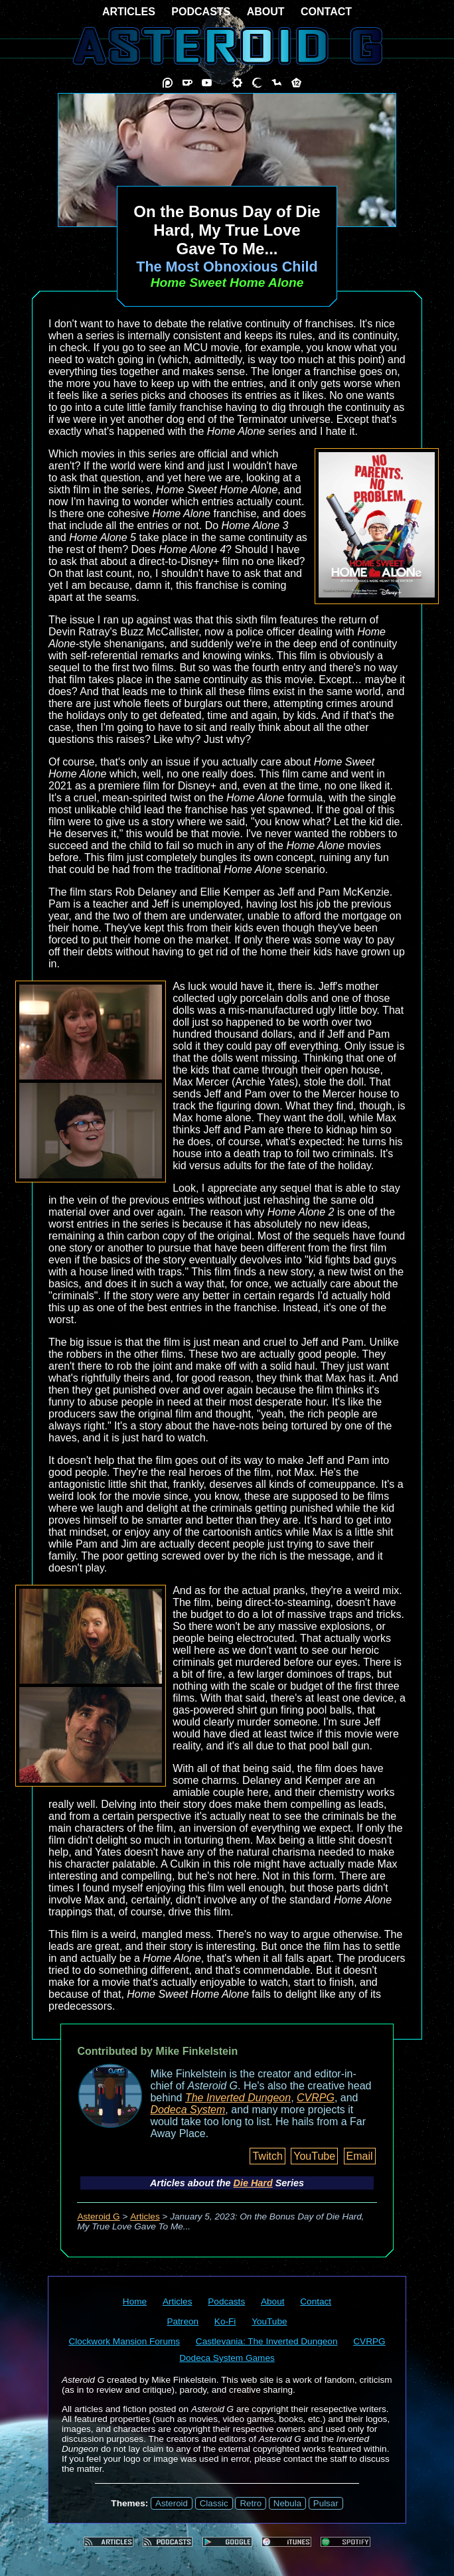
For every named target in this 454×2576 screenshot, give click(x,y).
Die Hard (253, 2183)
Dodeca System (187, 2109)
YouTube (314, 2156)
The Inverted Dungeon (238, 2097)
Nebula (287, 2503)
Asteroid (171, 2503)
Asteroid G (98, 2216)
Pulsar (326, 2503)
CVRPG (316, 2097)
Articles (145, 2216)
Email (359, 2156)
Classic (214, 2503)
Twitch (267, 2156)
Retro (251, 2503)
